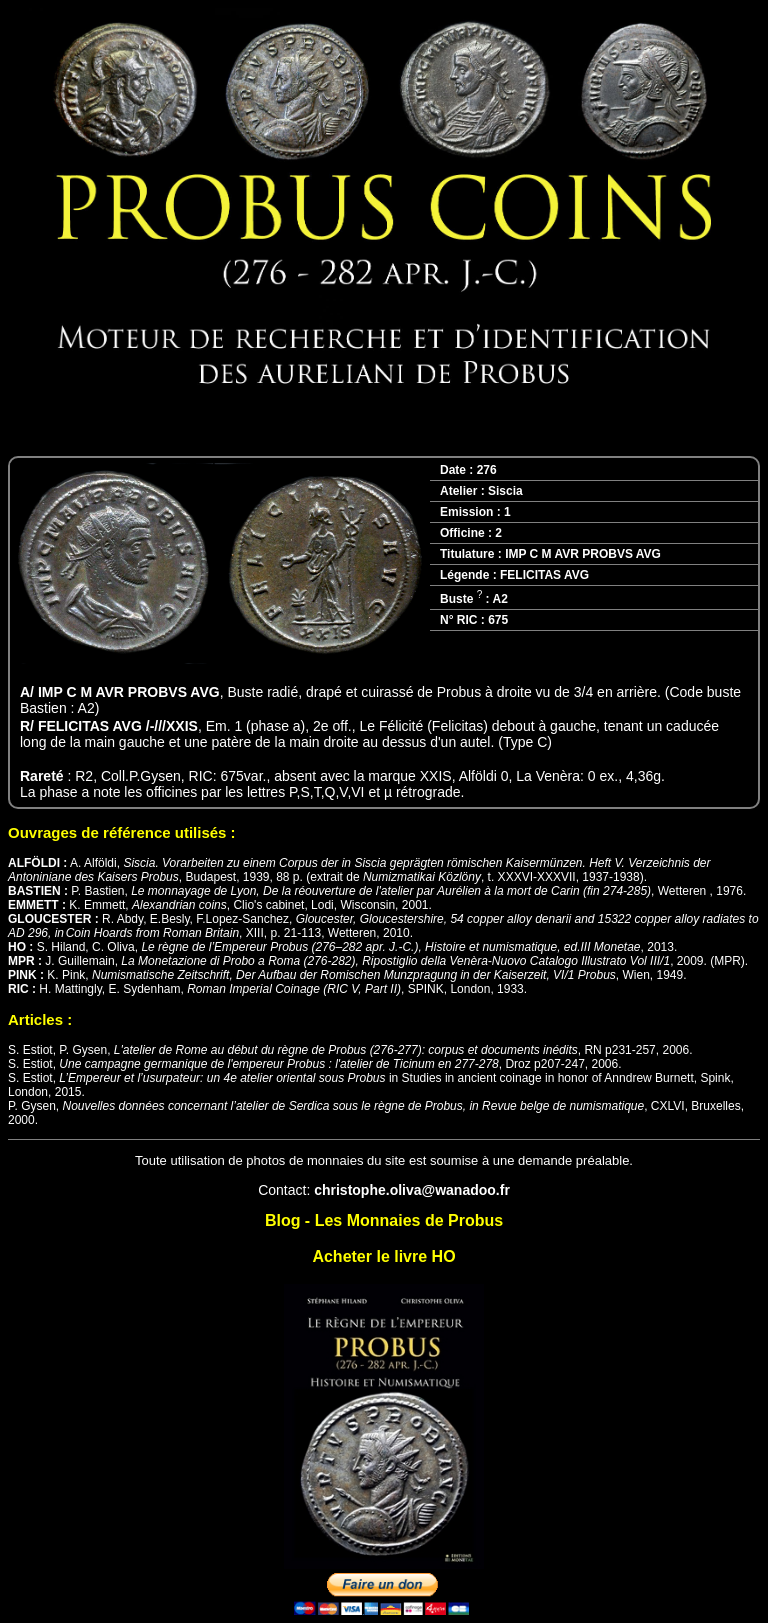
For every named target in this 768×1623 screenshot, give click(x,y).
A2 (499, 599)
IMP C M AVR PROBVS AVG (583, 554)
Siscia (505, 491)
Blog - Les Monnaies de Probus (384, 1220)
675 (498, 620)
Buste (461, 599)
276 (487, 470)
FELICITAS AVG (544, 575)
